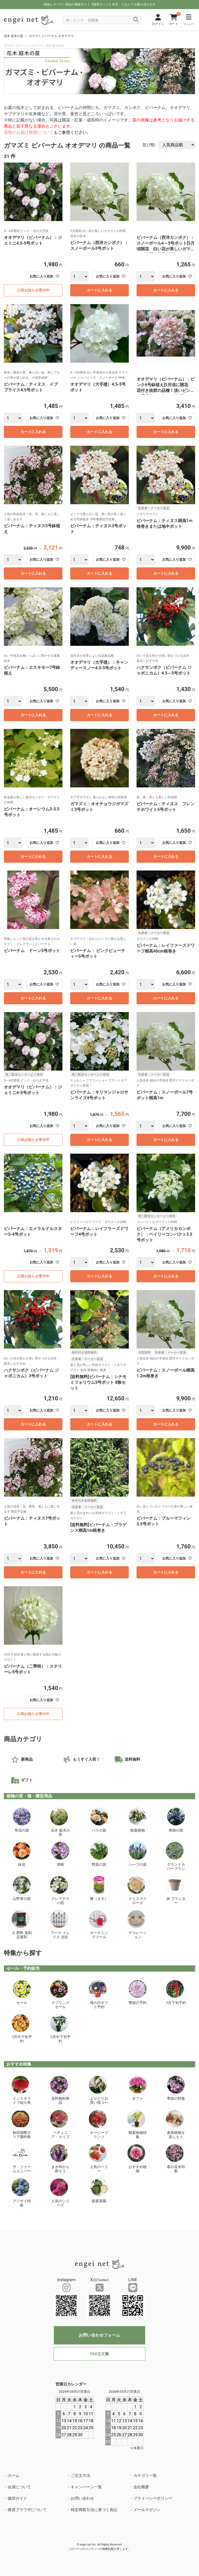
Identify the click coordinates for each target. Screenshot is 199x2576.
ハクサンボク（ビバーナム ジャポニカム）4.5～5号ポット (164, 670)
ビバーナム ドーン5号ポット (32, 950)
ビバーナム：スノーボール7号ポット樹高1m (165, 1095)
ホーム (13, 2475)
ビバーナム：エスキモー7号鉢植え (32, 670)
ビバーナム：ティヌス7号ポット (32, 1521)
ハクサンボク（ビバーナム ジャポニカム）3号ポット (31, 1373)
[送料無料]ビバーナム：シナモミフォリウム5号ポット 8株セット (98, 1382)
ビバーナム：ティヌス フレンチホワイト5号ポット (166, 806)
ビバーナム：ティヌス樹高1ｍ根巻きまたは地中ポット (165, 523)
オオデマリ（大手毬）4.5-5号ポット (98, 387)
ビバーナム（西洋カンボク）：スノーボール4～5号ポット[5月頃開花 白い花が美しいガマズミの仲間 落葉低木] (166, 244)
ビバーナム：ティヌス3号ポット (98, 528)
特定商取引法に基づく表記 (94, 2509)
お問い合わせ (82, 2498)
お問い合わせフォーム (99, 2335)
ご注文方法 (80, 2475)
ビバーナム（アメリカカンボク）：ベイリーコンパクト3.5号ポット (164, 1234)
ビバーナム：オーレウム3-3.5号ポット (31, 812)
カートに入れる (99, 290)
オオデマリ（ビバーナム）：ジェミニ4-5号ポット (33, 1090)
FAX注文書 (99, 2354)
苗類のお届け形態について (29, 132)
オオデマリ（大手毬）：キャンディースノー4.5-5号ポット (99, 665)
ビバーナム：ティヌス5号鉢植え (32, 528)
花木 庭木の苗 (13, 36)
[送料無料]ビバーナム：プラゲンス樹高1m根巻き (98, 1527)
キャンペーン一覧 (86, 2487)
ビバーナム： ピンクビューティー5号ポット (97, 953)
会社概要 (141, 2487)
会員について (19, 2487)
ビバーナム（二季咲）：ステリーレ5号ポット (33, 1669)
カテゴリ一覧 (145, 2475)
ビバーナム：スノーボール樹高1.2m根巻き (166, 1373)
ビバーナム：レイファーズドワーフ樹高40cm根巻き (166, 948)
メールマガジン (147, 2509)
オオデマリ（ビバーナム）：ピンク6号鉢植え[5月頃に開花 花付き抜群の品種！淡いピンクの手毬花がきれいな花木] (166, 385)
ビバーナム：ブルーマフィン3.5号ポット (163, 1521)
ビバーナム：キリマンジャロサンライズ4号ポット (99, 1095)
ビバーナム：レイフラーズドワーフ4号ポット (99, 1231)
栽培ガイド (17, 2498)
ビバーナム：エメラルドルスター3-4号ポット (33, 1231)
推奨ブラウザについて (27, 2509)
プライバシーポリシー (152, 2498)
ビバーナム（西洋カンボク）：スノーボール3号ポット (99, 245)
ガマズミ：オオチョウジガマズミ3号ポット (99, 806)
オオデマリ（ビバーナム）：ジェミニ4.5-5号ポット (33, 240)
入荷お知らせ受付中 (33, 290)
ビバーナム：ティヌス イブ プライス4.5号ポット (31, 387)
